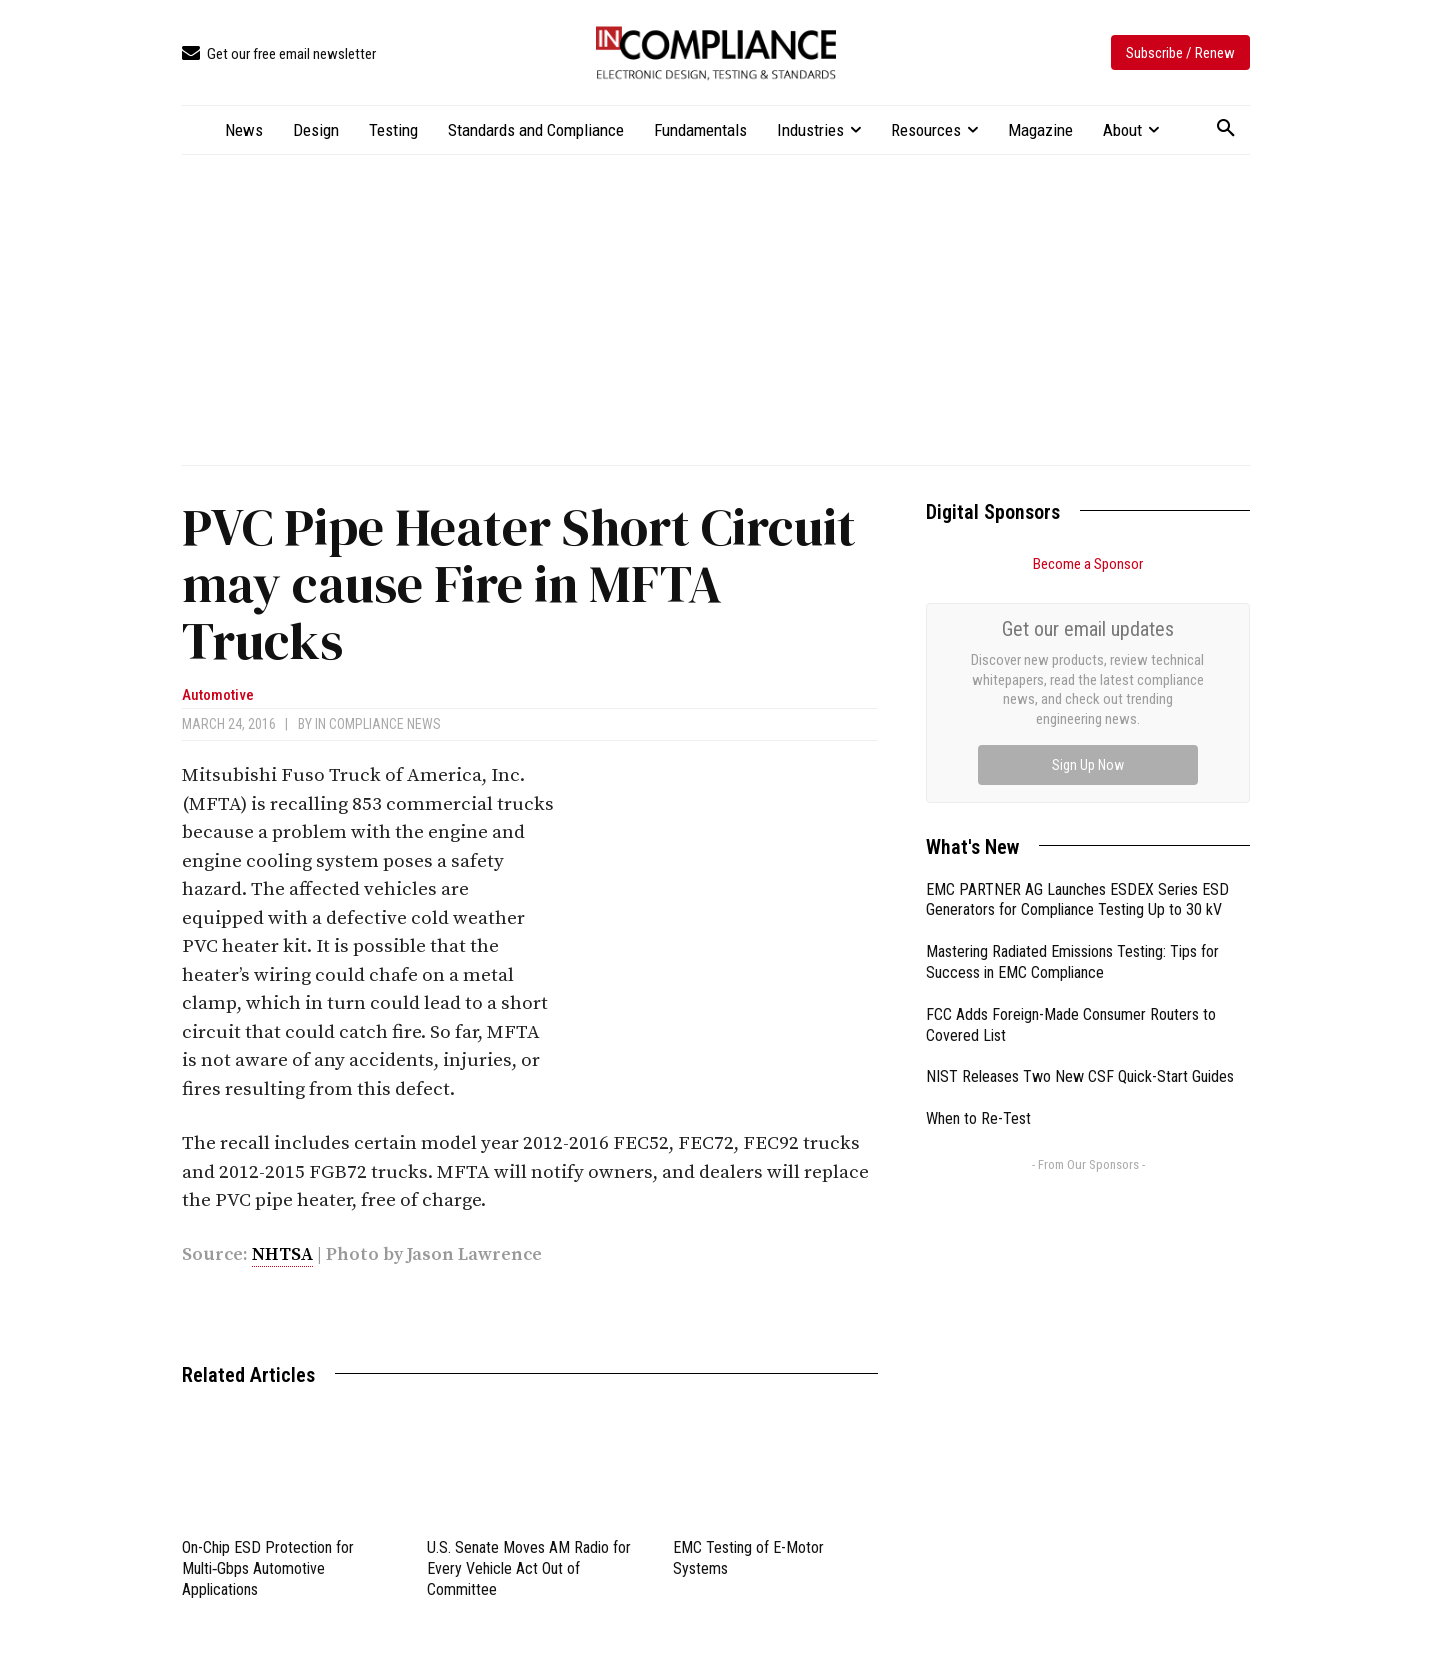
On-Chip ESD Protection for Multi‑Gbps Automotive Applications (268, 1568)
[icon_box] (279, 54)
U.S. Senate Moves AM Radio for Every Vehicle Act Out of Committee (529, 1568)
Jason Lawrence (474, 1254)
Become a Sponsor (1088, 564)
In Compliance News (378, 724)
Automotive (218, 695)
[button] (1226, 129)
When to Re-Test (978, 893)
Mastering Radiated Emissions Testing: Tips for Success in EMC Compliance (1072, 737)
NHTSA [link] (282, 1254)
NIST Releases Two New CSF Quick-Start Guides (1080, 851)
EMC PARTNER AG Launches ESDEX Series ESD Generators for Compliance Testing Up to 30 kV (1077, 675)
